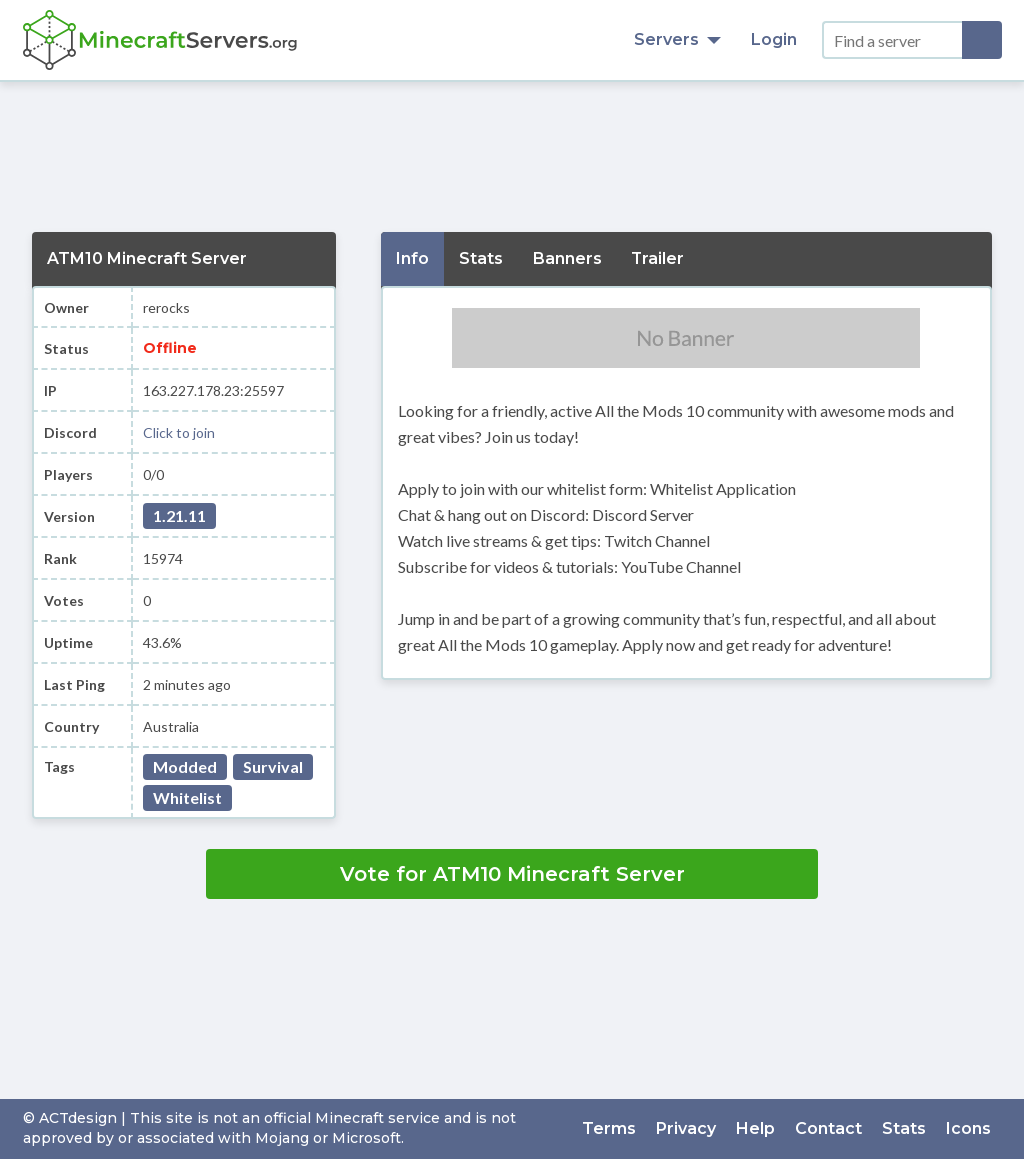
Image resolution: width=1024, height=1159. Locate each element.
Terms (610, 1128)
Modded (185, 766)
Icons (969, 1128)
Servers (677, 39)
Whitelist (187, 797)
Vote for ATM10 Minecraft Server (512, 874)
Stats (905, 1128)
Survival (273, 766)
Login (774, 39)
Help (756, 1128)
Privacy (687, 1128)
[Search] (982, 40)
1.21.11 (179, 515)
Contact (829, 1128)
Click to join (179, 432)
